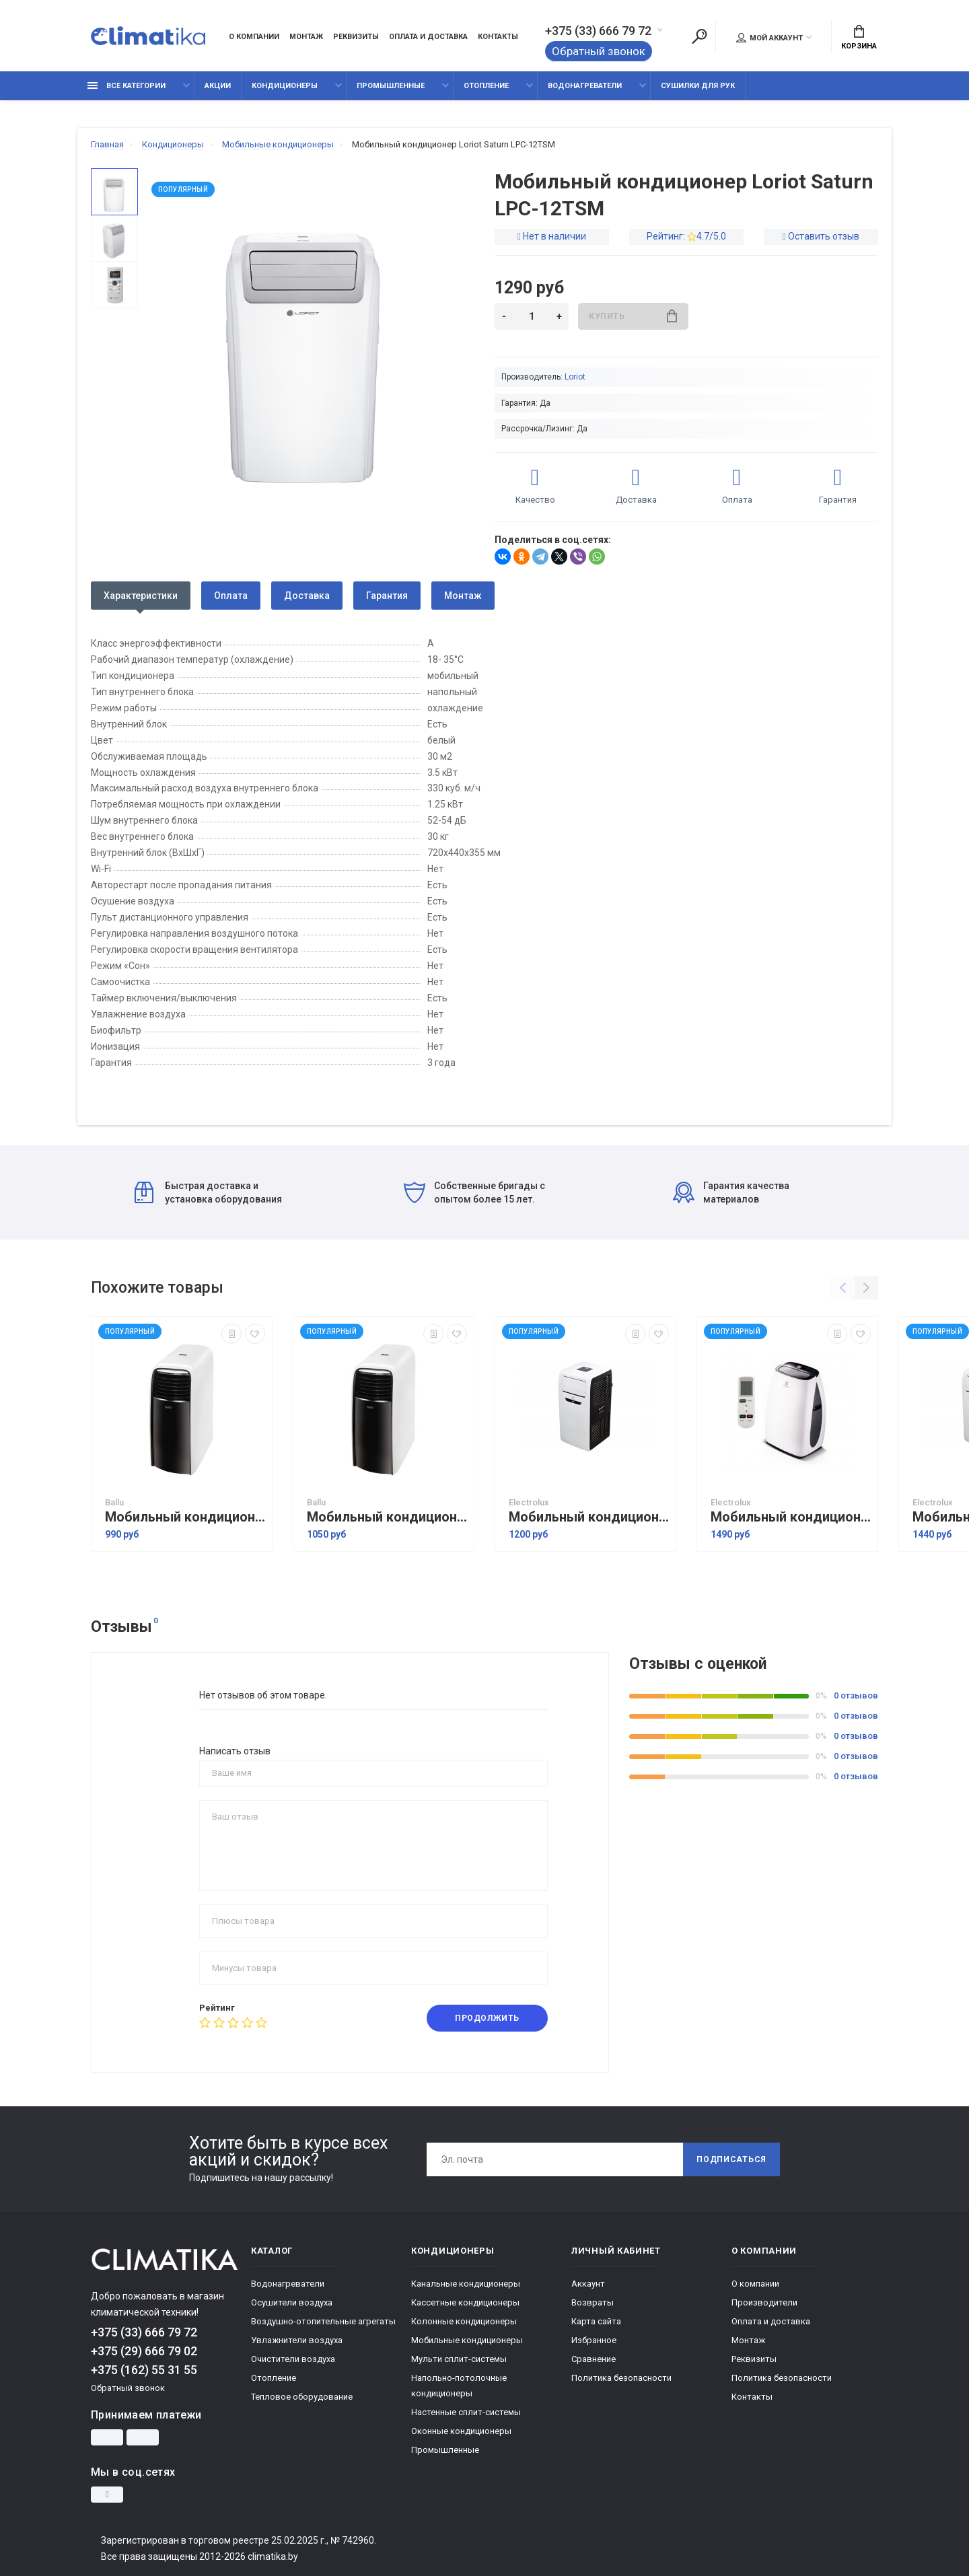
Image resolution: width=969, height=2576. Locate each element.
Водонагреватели (585, 85)
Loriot (575, 377)
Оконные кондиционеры (461, 2431)
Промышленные (391, 85)
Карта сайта (596, 2321)
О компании (254, 36)
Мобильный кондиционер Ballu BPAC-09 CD (387, 1517)
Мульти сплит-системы (459, 2359)
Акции (218, 85)
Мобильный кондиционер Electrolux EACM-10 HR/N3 (791, 1517)
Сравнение (593, 2359)
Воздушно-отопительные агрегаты (323, 2321)
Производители (764, 2302)
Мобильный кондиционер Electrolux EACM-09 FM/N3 (589, 1517)
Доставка (307, 595)
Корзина (859, 37)
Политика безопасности (621, 2378)
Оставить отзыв (823, 236)
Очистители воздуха (293, 2359)
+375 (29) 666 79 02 (144, 2351)
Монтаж (306, 36)
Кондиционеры (285, 85)
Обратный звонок (598, 51)
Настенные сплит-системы (466, 2412)
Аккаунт (588, 2284)
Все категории (126, 85)
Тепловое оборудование (302, 2397)
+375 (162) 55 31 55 (144, 2370)
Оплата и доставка (428, 36)
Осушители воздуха (291, 2302)
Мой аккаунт (769, 37)
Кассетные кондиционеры (465, 2302)
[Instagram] (107, 2494)
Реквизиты (356, 36)
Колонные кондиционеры (464, 2321)
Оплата (231, 595)
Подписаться (731, 2159)
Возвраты (592, 2302)
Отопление (486, 85)
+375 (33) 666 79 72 (598, 31)
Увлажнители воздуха (297, 2340)
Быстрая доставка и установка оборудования (208, 1192)
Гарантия (387, 595)
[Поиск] (699, 36)
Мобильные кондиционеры (467, 2340)
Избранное (593, 2340)
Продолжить (487, 2018)
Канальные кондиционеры (465, 2284)
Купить (633, 316)
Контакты (498, 36)
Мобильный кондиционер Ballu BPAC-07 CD (185, 1517)
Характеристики (141, 595)
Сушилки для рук (698, 85)
